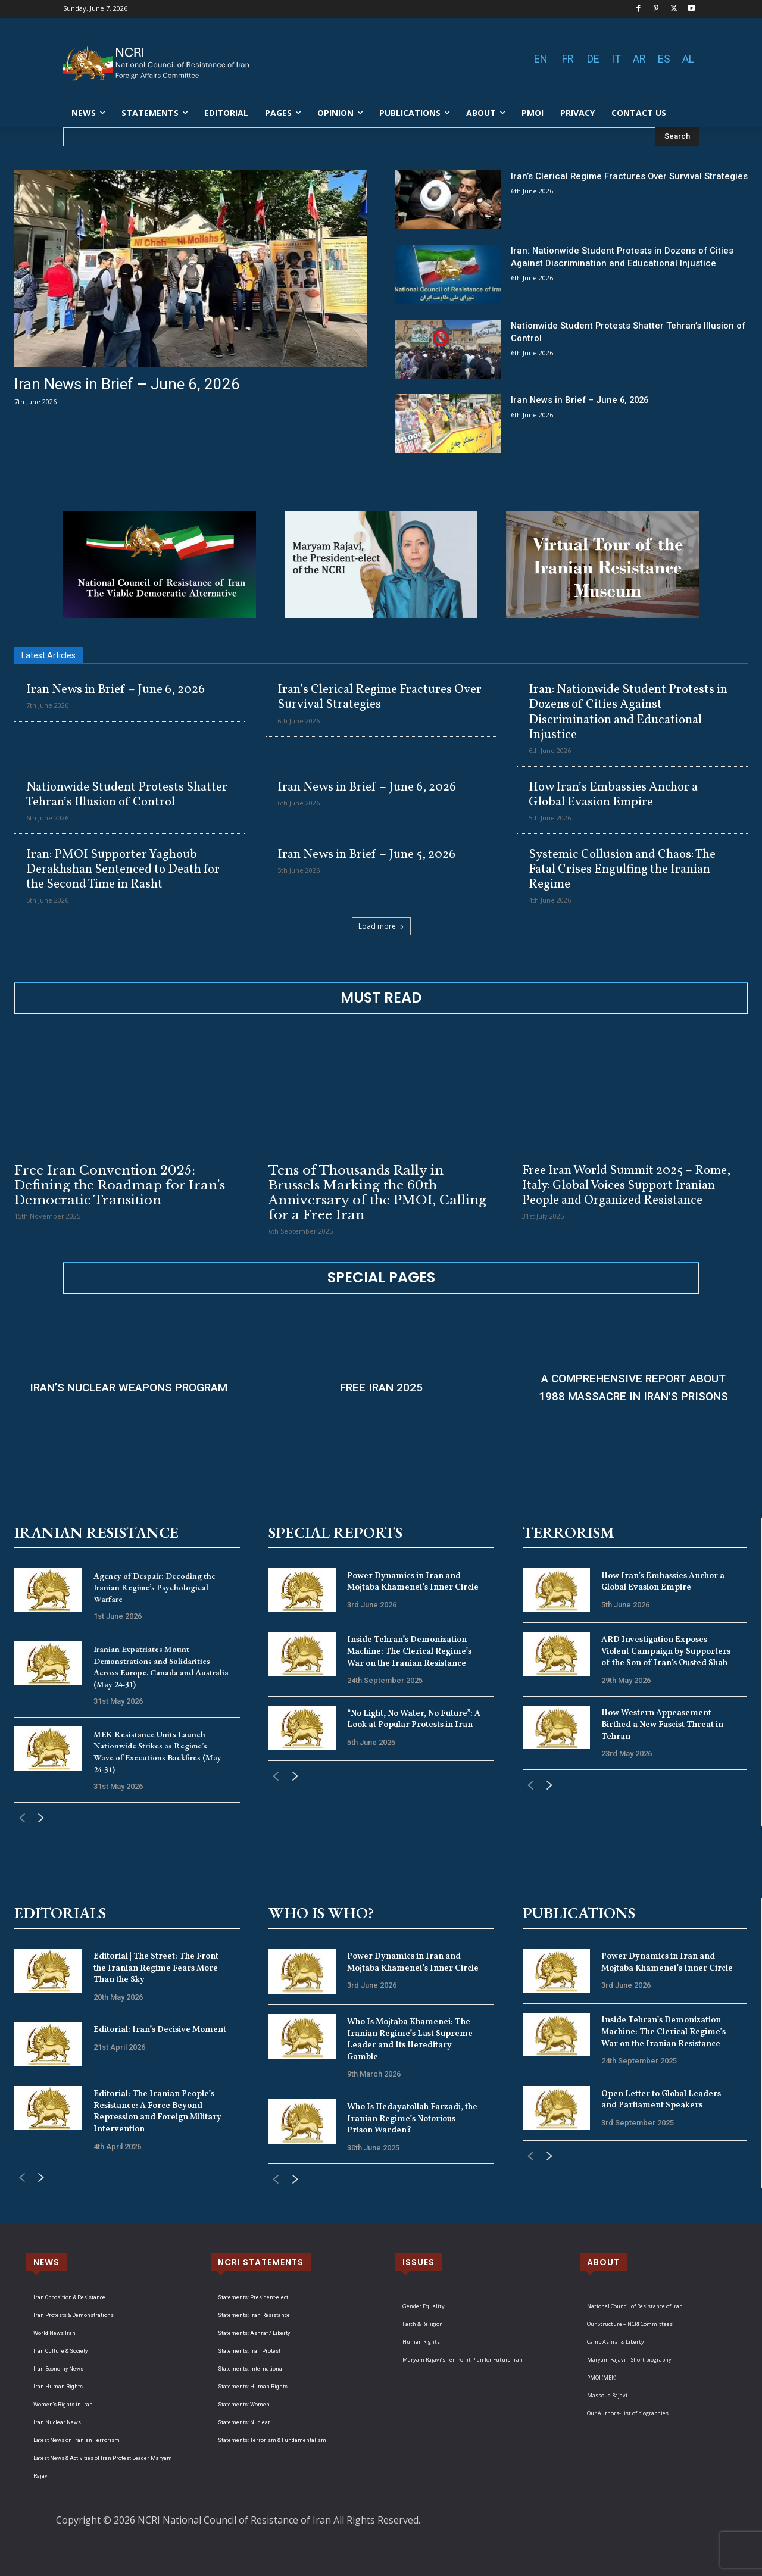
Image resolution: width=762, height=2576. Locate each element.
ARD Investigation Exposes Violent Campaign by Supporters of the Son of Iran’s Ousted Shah (665, 1651)
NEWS (46, 2262)
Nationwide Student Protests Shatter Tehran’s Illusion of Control (126, 795)
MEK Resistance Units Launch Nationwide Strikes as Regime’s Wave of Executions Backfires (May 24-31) (157, 1752)
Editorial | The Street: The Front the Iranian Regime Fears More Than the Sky (155, 1968)
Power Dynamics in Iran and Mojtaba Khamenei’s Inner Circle (413, 1582)
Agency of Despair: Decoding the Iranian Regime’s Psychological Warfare (154, 1587)
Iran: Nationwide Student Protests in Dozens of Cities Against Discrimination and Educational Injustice (628, 712)
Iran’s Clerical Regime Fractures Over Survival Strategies (379, 697)
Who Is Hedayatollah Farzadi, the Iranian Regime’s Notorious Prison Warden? (412, 2119)
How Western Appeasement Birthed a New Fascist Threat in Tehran (662, 1724)
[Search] (677, 136)
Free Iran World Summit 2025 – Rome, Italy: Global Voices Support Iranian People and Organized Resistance (626, 1185)
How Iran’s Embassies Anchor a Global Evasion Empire (613, 795)
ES (664, 58)
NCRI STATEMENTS (261, 2262)
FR (568, 58)
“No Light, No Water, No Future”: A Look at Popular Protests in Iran (413, 1719)
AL (688, 58)
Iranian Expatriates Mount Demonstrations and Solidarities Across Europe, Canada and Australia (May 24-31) (161, 1667)
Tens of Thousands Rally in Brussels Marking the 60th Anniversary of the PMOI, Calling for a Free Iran (377, 1193)
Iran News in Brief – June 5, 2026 (366, 854)
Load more (381, 926)
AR (639, 58)
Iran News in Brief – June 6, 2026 (127, 384)
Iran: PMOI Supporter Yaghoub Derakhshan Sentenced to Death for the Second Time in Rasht (123, 869)
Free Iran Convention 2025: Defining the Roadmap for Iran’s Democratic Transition (119, 1185)
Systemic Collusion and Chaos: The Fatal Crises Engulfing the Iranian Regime (622, 869)
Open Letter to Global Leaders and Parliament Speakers (661, 2100)
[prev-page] (21, 1819)
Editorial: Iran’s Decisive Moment (159, 2029)
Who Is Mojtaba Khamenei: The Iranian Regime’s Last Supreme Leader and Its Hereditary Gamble (410, 2039)
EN (541, 58)
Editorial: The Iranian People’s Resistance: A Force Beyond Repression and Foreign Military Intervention (157, 2111)
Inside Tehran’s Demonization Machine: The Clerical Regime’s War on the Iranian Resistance (409, 1651)
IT (616, 58)
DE (593, 58)
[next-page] (40, 1819)
